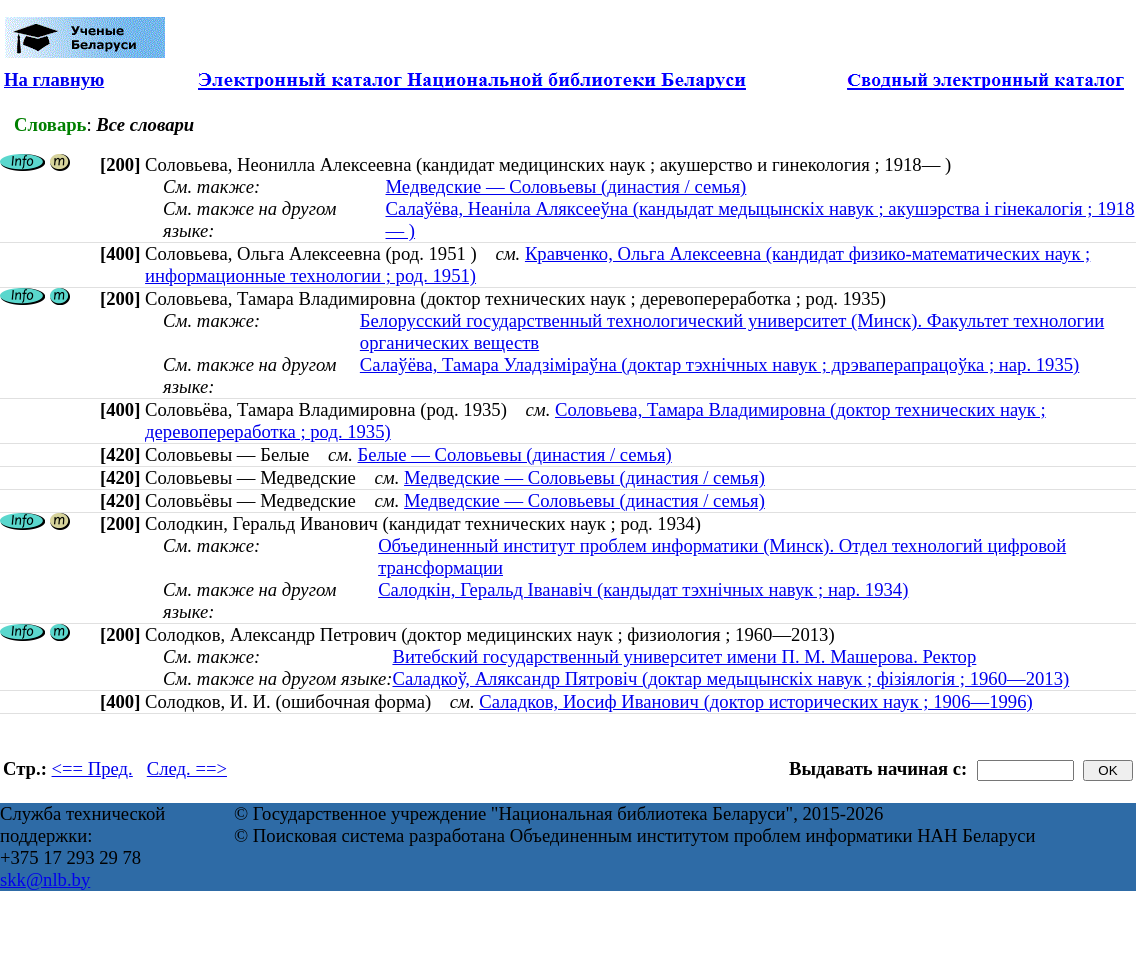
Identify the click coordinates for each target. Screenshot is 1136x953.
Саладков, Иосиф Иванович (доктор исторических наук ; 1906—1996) (755, 701)
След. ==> (187, 768)
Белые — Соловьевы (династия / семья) (515, 454)
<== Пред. (92, 768)
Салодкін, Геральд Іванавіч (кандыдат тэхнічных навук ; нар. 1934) (643, 589)
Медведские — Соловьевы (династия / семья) (566, 186)
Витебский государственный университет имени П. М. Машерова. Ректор (684, 656)
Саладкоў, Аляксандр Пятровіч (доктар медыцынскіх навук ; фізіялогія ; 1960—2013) (730, 678)
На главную (54, 79)
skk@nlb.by (45, 879)
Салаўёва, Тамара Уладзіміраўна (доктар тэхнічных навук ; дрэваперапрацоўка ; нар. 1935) (719, 364)
